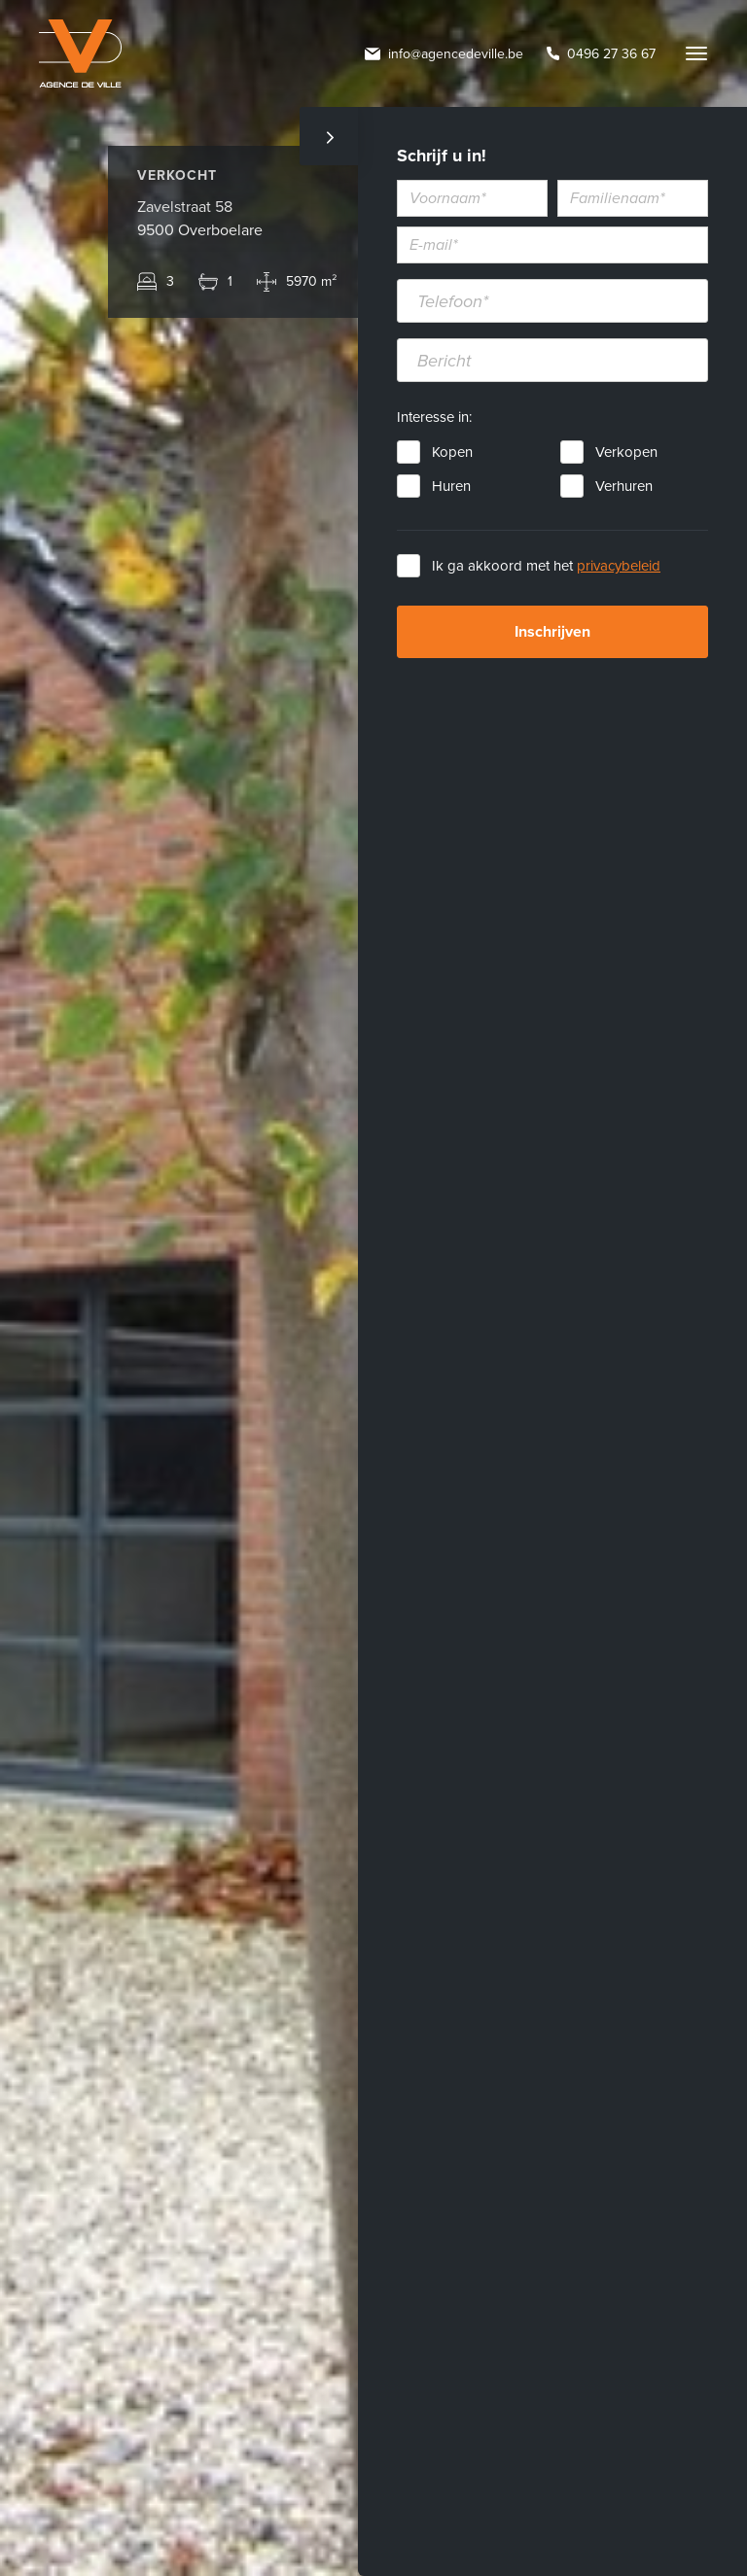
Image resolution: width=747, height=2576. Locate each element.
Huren (451, 486)
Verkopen (626, 452)
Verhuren (624, 486)
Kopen (452, 452)
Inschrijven (552, 632)
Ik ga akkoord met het (546, 565)
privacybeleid (618, 565)
